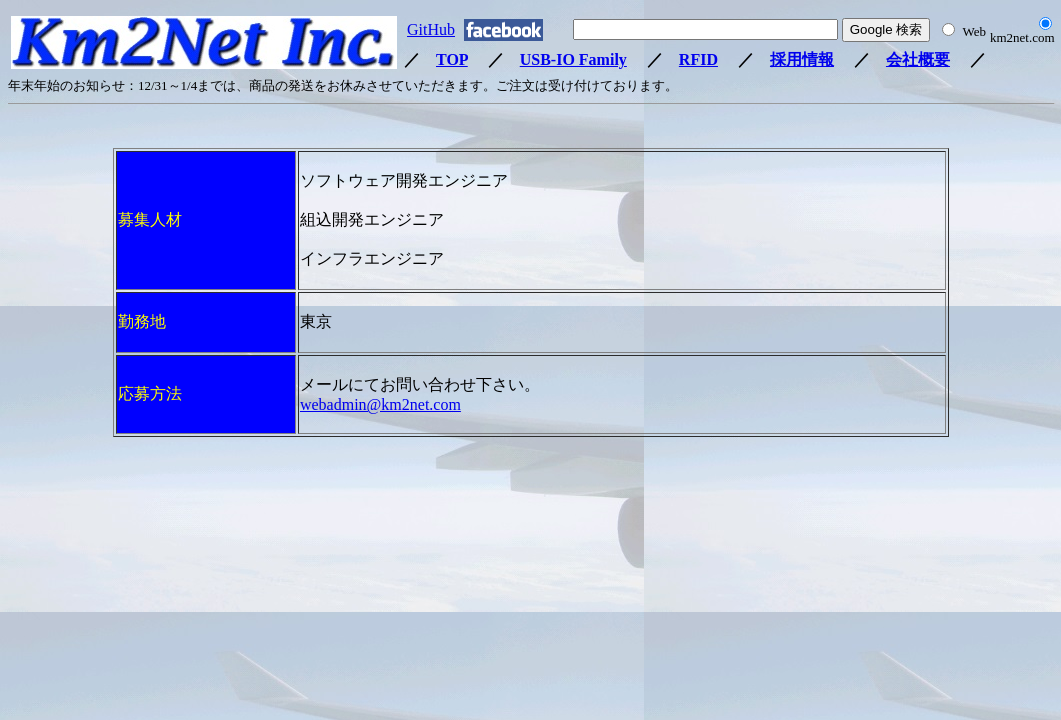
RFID (698, 59)
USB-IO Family (573, 59)
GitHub (431, 29)
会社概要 (918, 59)
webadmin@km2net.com (380, 404)
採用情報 (802, 59)
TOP (452, 59)
